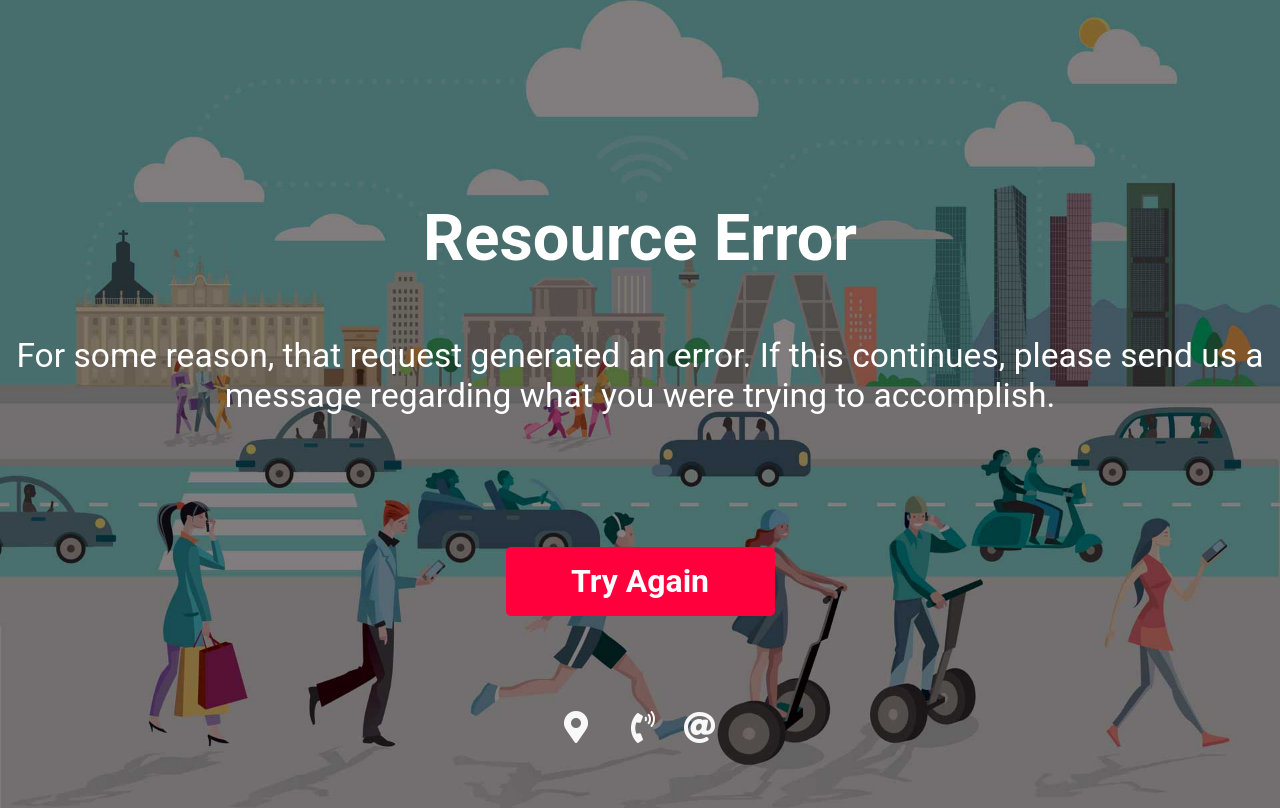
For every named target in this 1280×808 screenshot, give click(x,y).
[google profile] (595, 728)
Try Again (640, 581)
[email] (700, 728)
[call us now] (655, 728)
